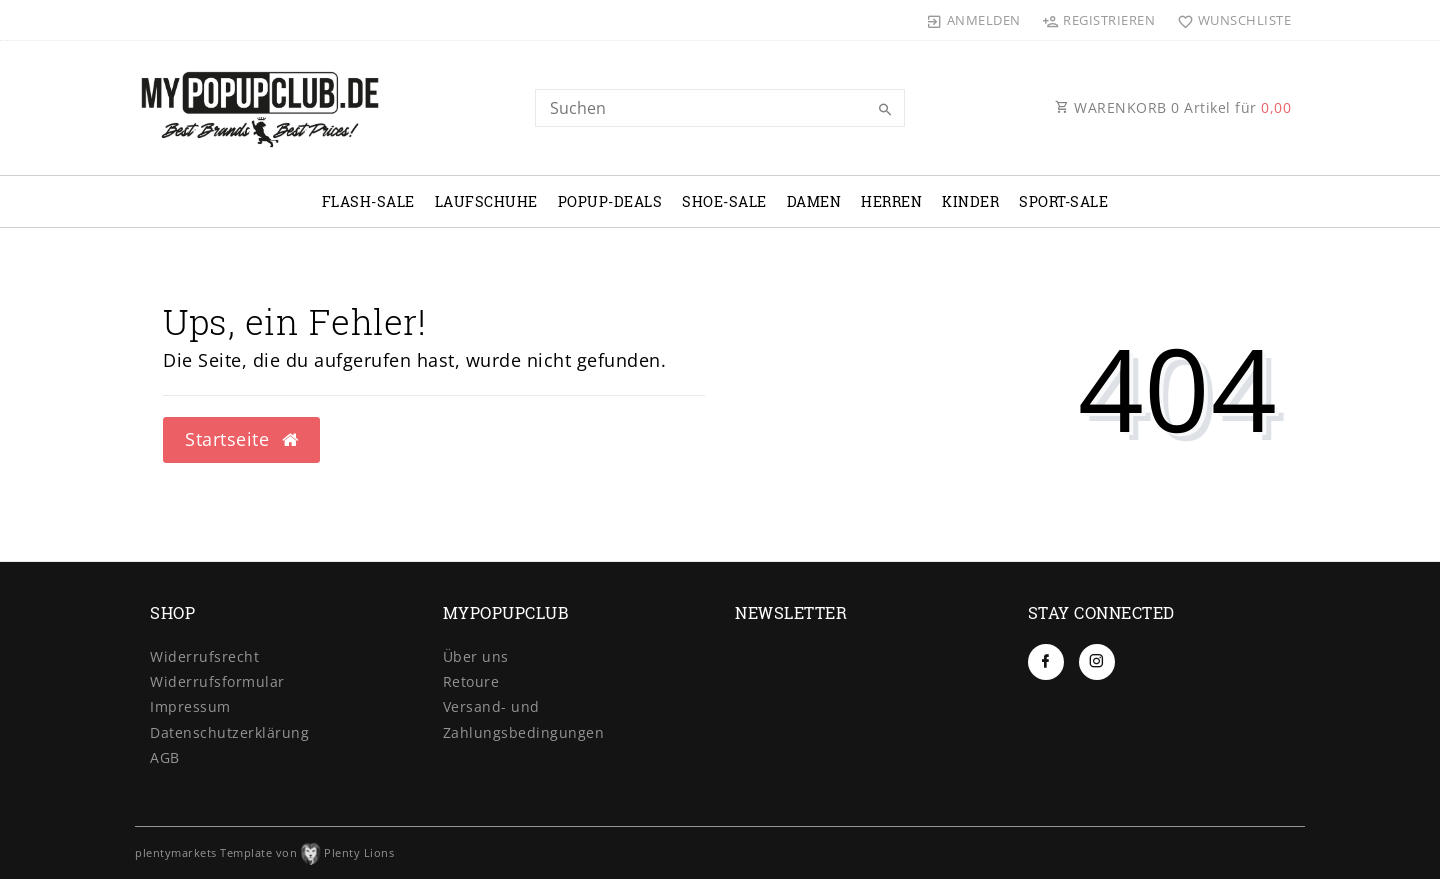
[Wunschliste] (1229, 20)
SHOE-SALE (724, 201)
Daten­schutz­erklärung (229, 732)
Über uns (476, 656)
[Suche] (885, 110)
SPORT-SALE (1063, 201)
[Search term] (720, 108)
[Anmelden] (974, 20)
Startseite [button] (241, 439)
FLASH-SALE (368, 201)
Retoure (471, 681)
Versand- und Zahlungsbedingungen (524, 719)
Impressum (190, 706)
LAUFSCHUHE (486, 201)
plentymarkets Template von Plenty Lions (264, 852)
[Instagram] (1097, 662)
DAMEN (814, 201)
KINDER (970, 201)
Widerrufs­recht (204, 656)
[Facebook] (1046, 662)
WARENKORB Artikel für (1173, 107)
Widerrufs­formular (217, 681)
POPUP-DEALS (610, 201)
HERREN (891, 201)
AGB (165, 757)
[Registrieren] (1099, 20)
